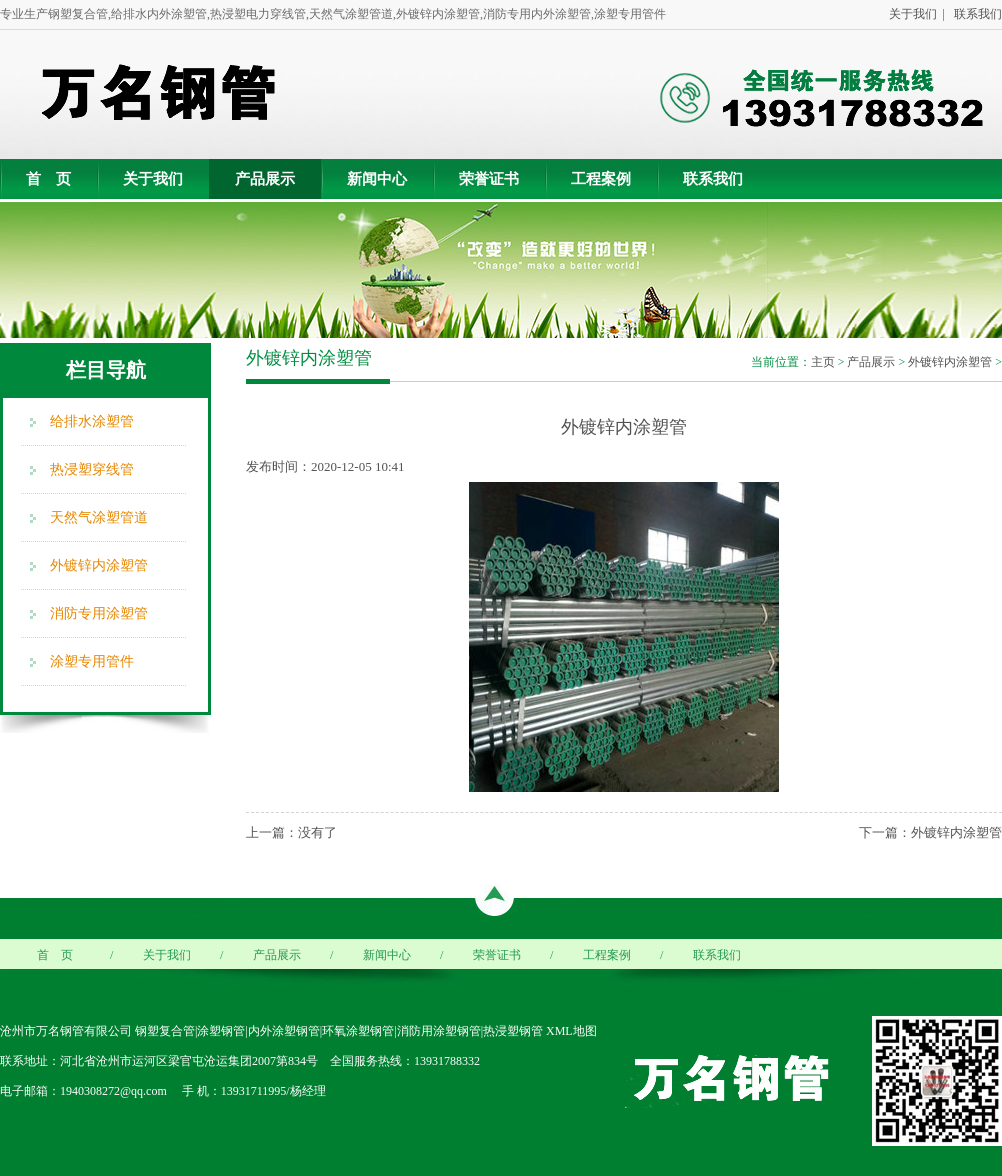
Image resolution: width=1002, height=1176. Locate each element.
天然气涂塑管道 (99, 517)
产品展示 (265, 179)
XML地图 (571, 1031)
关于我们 (153, 179)
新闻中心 (377, 179)
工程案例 (601, 179)
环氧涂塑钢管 (358, 1031)
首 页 (48, 179)
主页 (823, 362)
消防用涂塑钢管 (439, 1031)
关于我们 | (914, 14)
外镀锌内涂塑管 (99, 565)
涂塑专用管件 (92, 661)
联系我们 (975, 14)
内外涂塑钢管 (284, 1031)
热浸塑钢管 (513, 1031)
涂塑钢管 (221, 1031)
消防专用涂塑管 (99, 613)
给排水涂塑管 (92, 421)
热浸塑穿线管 (92, 469)
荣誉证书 (489, 179)
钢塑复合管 (165, 1031)
